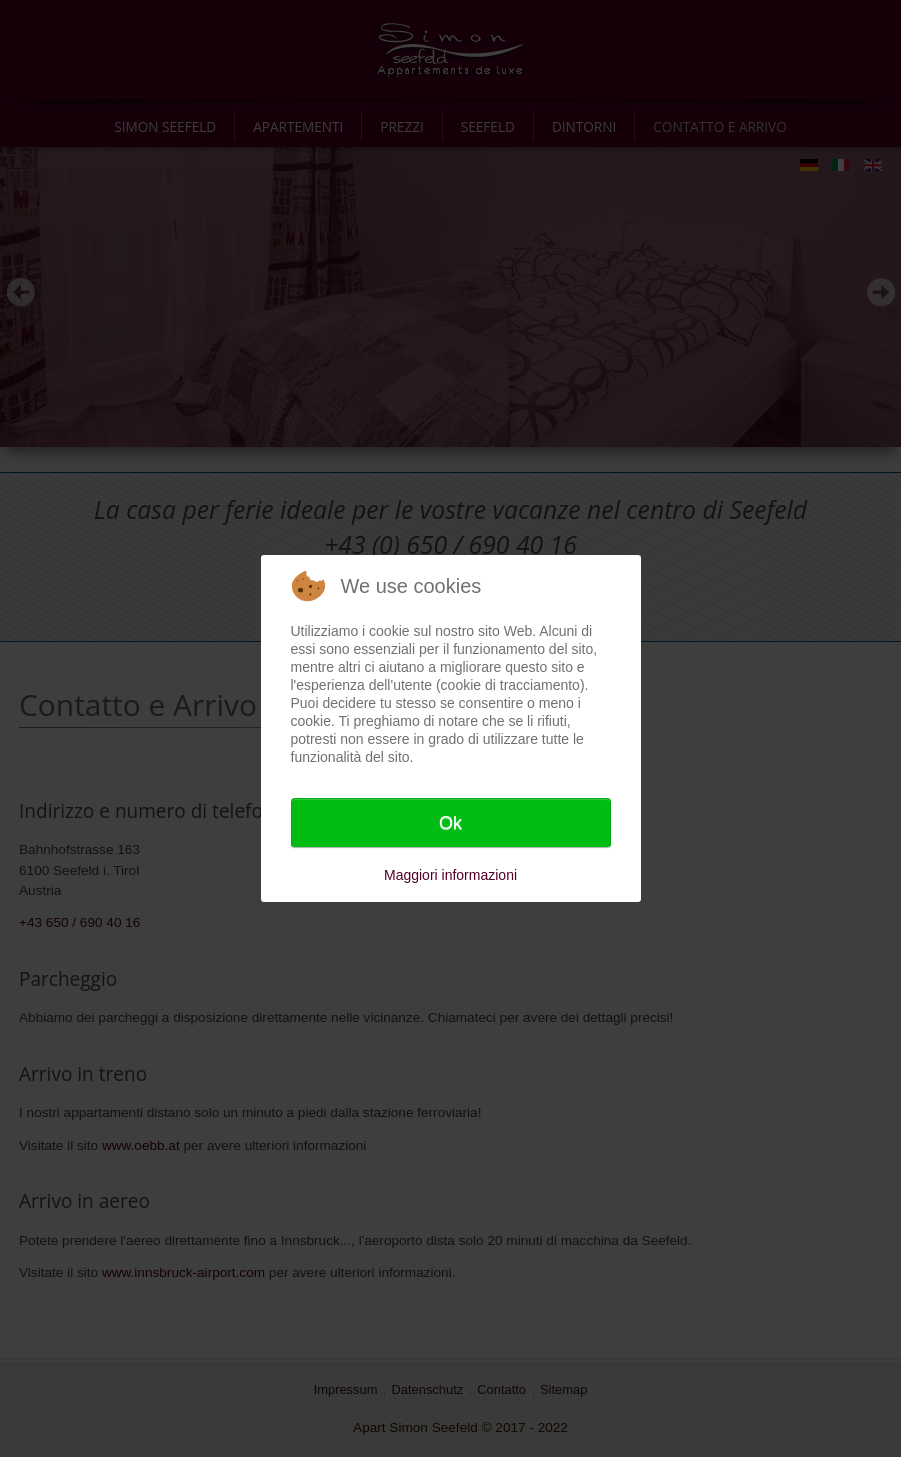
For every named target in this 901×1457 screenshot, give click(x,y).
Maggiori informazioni (450, 875)
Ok (450, 823)
